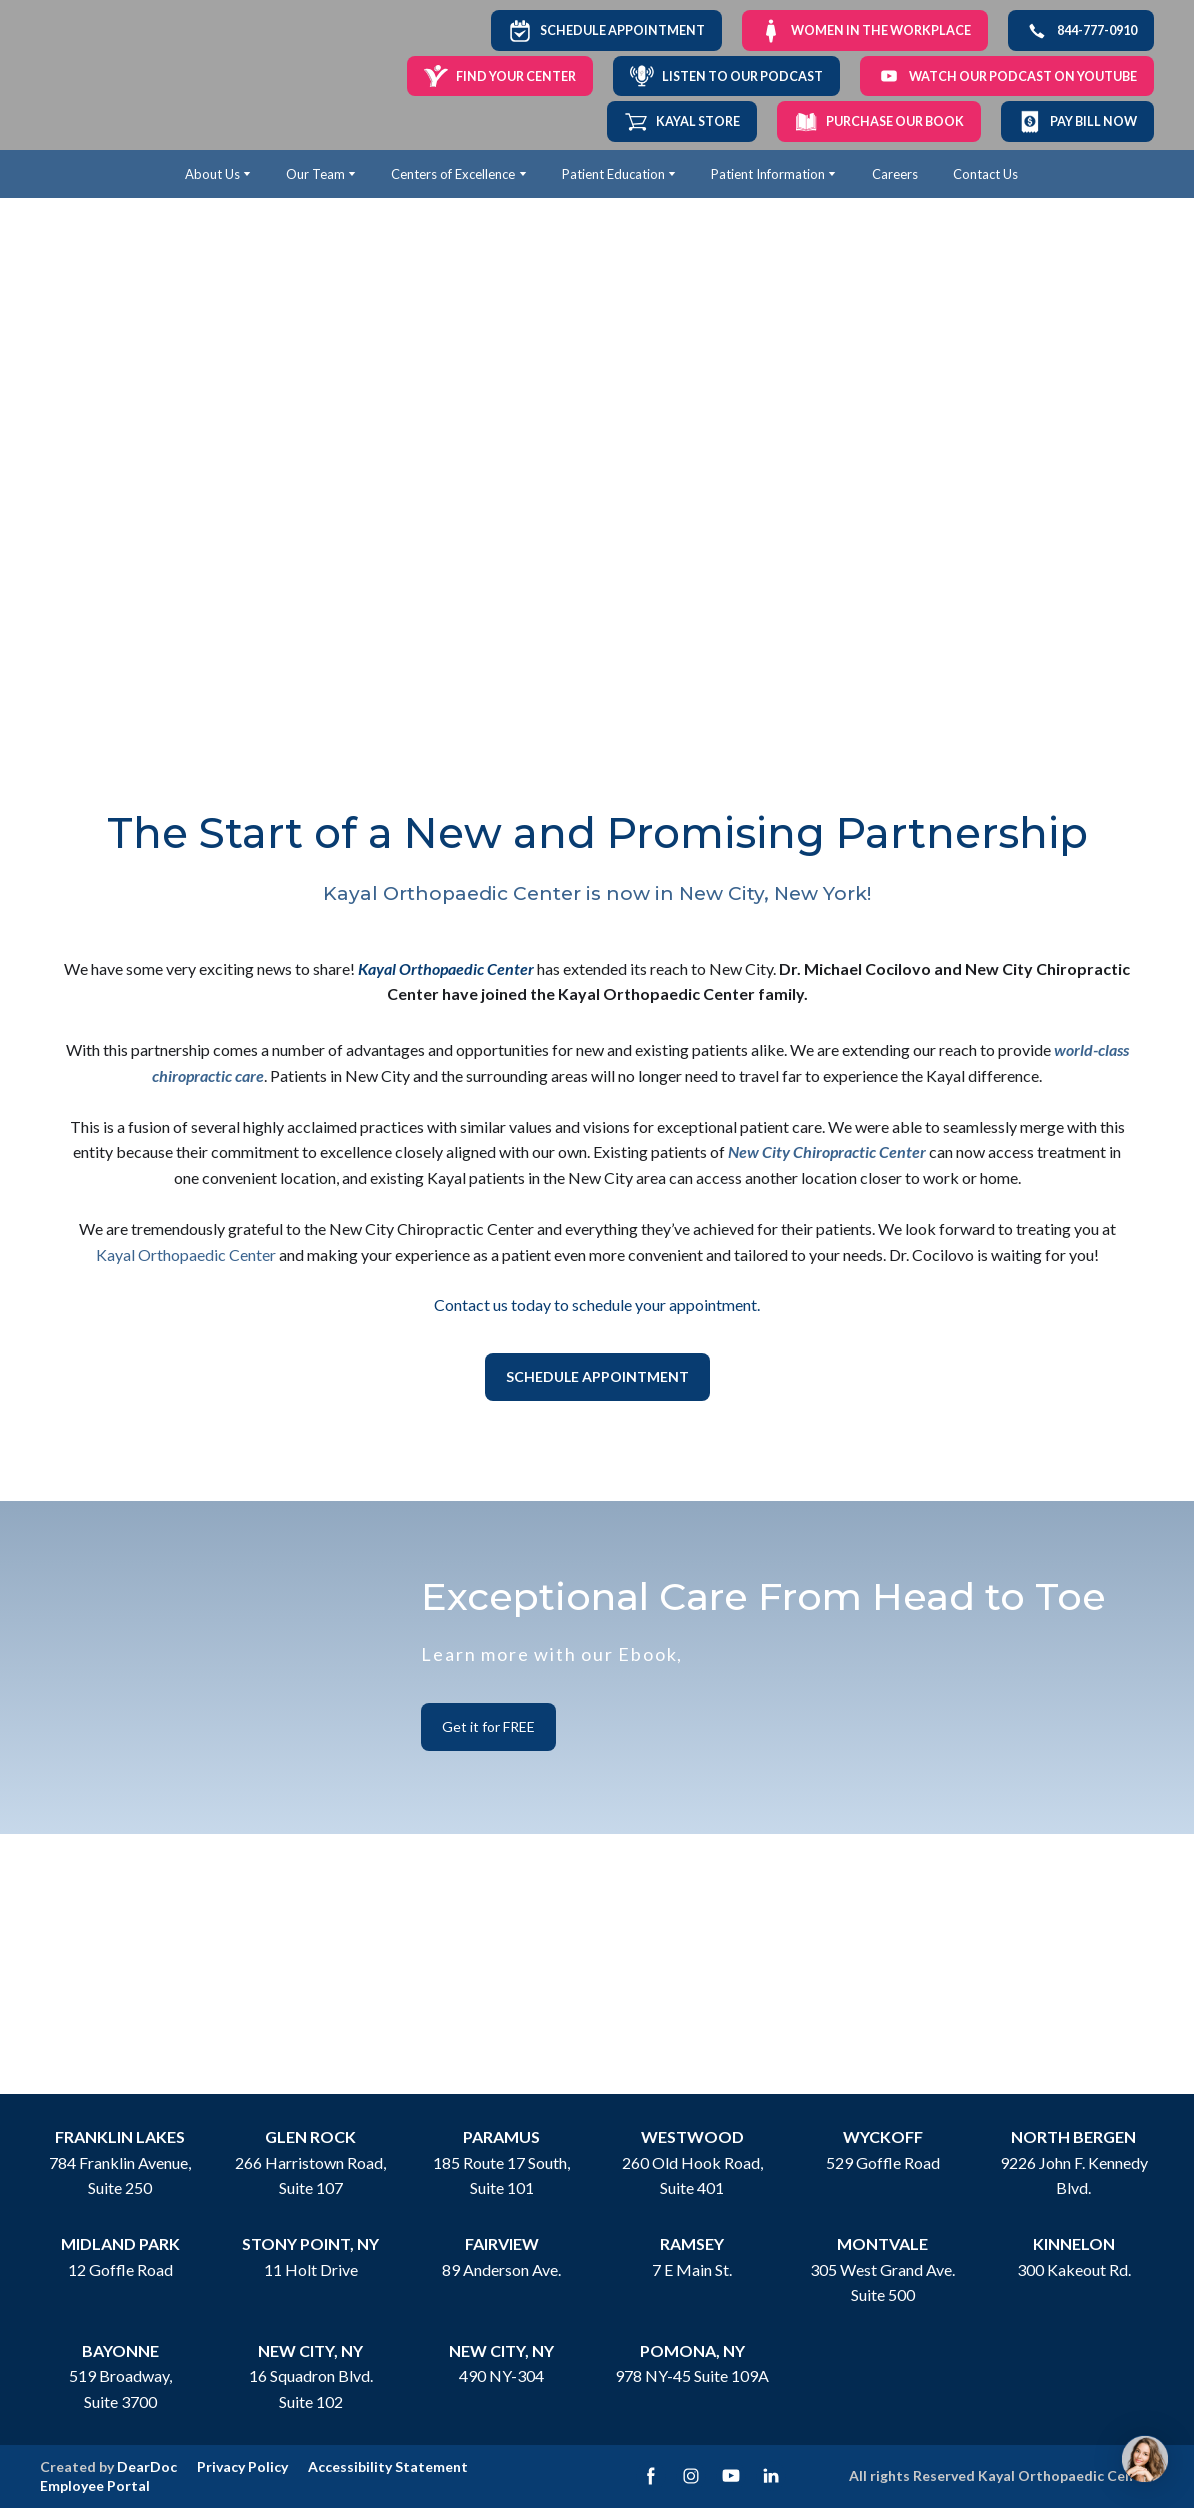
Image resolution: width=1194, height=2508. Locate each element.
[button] (606, 30)
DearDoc (147, 2466)
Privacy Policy (242, 2466)
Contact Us (985, 174)
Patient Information (768, 174)
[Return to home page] (103, 76)
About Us (212, 174)
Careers (895, 174)
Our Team (315, 174)
